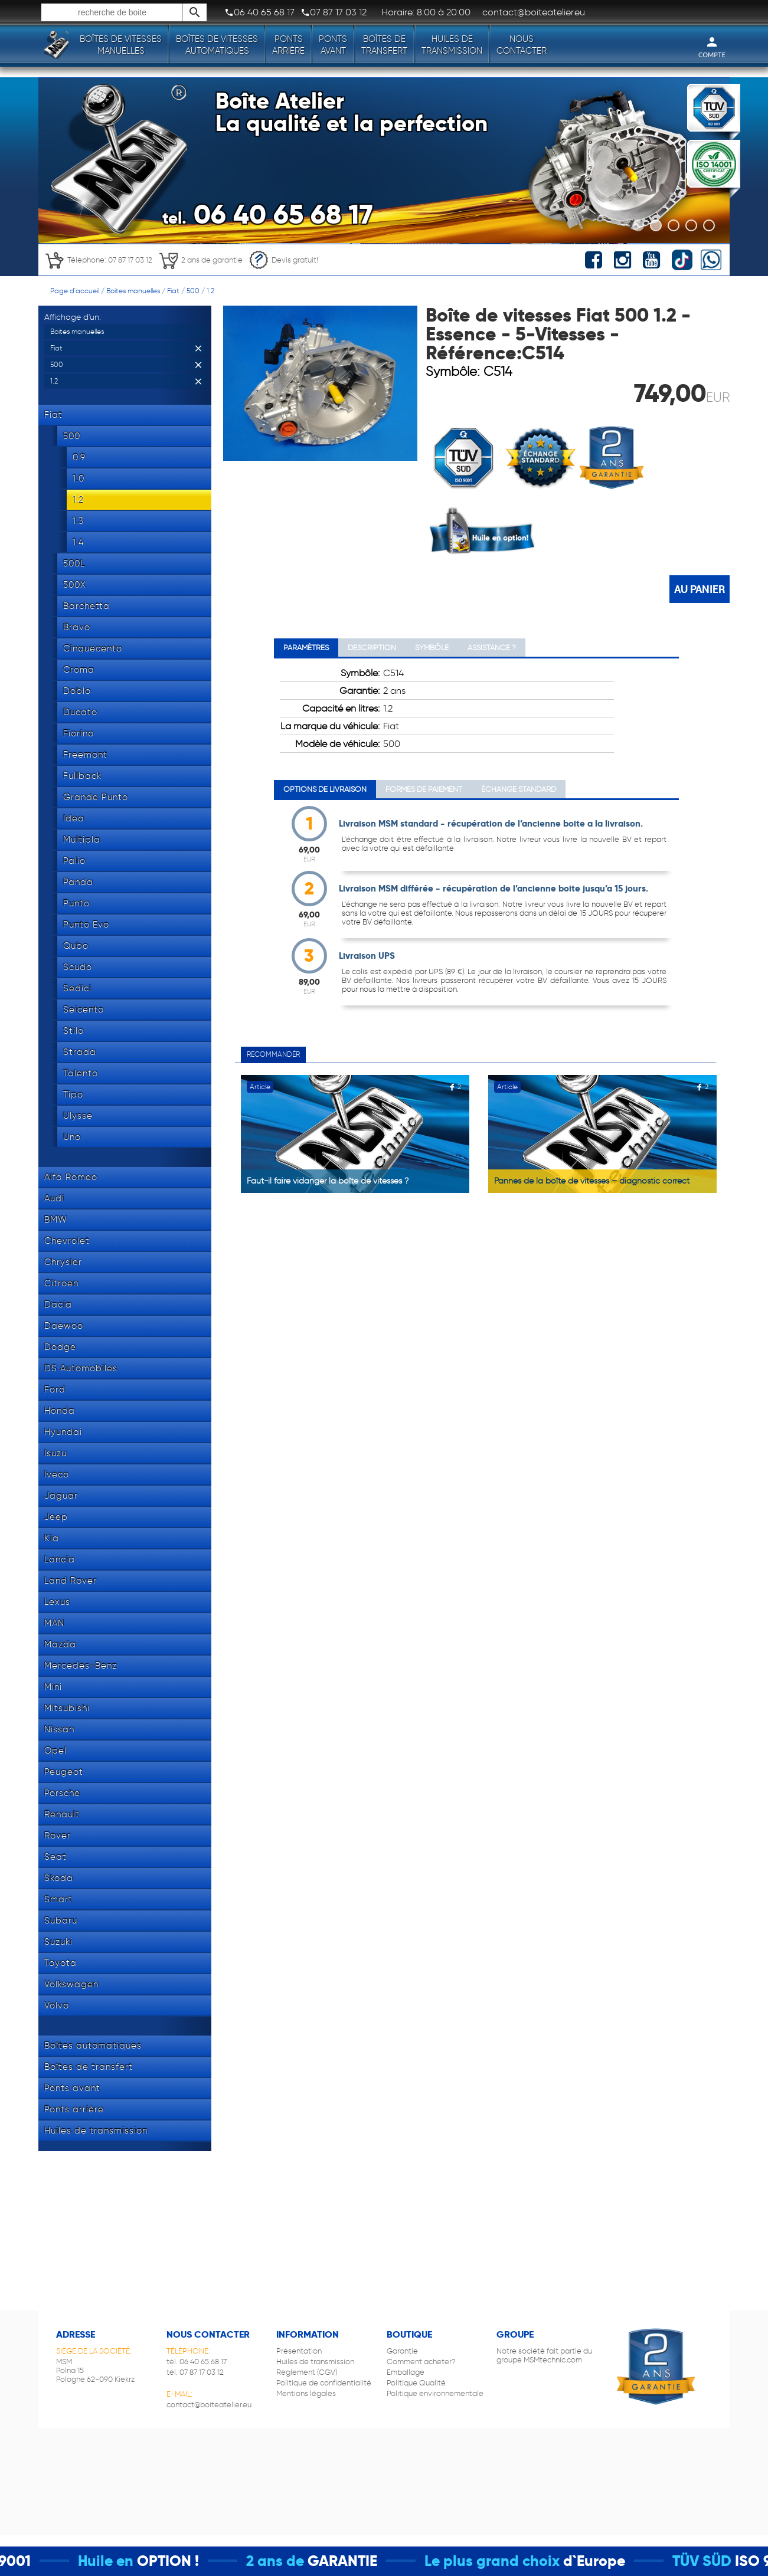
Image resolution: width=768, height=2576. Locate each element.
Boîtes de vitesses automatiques (217, 45)
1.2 (210, 290)
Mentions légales (306, 2393)
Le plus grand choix (516, 2561)
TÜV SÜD (726, 2561)
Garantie (402, 2350)
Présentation (299, 2350)
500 (193, 290)
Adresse (75, 2334)
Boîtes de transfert (384, 45)
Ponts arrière (288, 45)
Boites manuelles (133, 290)
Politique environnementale (435, 2393)
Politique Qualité (416, 2382)
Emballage (405, 2372)
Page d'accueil (74, 290)
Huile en (130, 2561)
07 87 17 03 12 (333, 12)
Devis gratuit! (283, 260)
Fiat (173, 290)
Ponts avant (333, 45)
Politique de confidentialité (323, 2382)
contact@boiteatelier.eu (208, 2404)
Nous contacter (521, 45)
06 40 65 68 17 (259, 12)
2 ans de (300, 2561)
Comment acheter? (421, 2361)
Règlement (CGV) (306, 2372)
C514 (497, 371)
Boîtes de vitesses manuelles (121, 45)
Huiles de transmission (451, 45)
